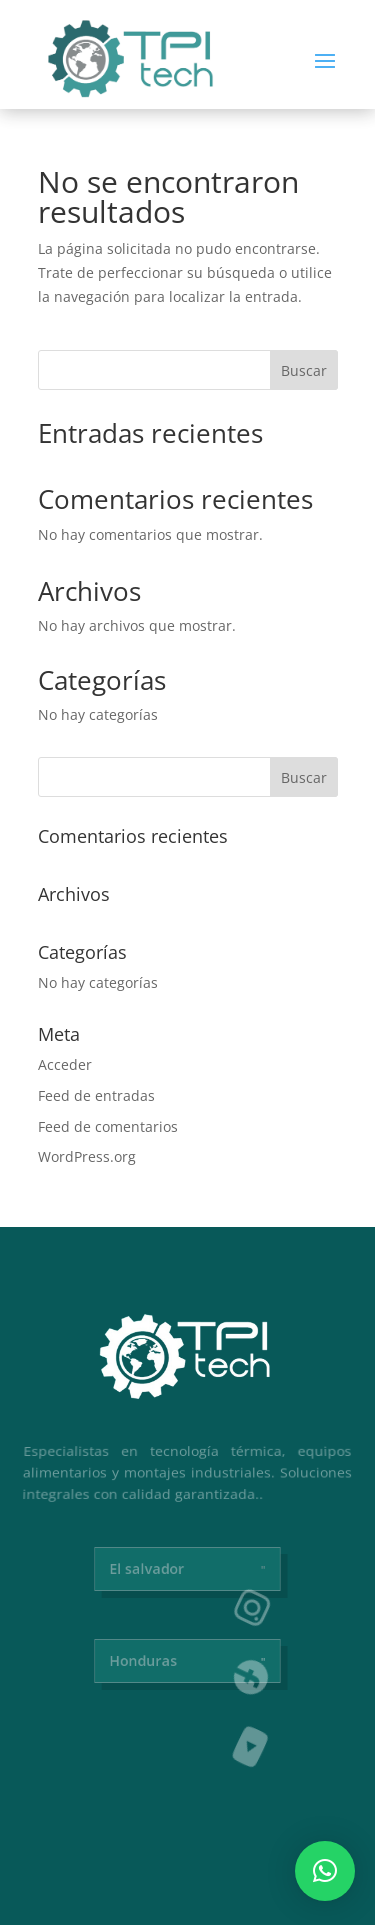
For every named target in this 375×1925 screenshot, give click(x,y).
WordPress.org (87, 1156)
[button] (325, 1871)
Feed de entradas (96, 1095)
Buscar (304, 370)
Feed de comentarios (108, 1126)
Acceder (65, 1064)
